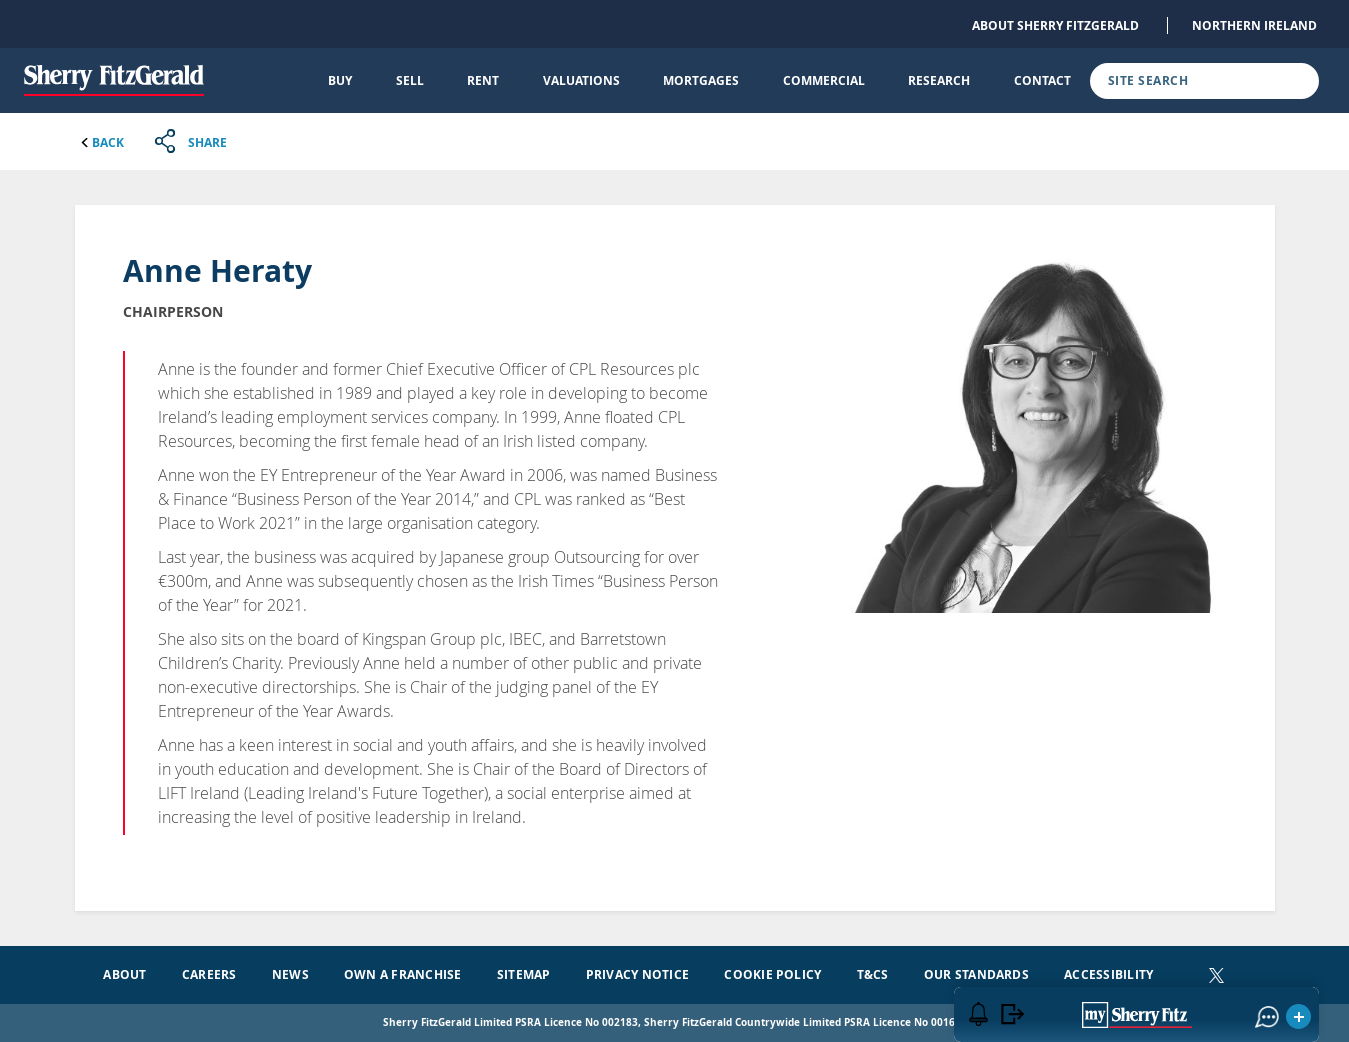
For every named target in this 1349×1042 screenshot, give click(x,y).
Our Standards (976, 974)
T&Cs (873, 974)
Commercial (824, 80)
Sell (410, 80)
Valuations (581, 80)
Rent (483, 80)
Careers (209, 974)
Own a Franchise (403, 974)
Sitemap (524, 974)
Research (939, 80)
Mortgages (701, 80)
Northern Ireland (1254, 25)
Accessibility (1108, 974)
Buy (340, 80)
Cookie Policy (772, 974)
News (290, 974)
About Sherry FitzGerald (1055, 25)
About (124, 974)
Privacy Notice (637, 974)
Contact (1042, 80)
